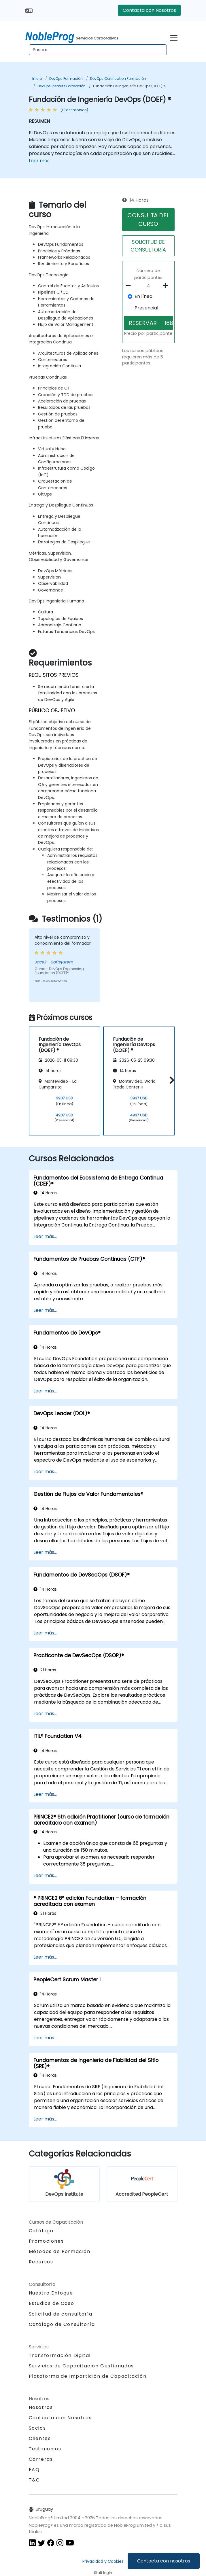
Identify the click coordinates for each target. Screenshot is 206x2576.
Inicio (37, 78)
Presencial (146, 308)
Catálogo (41, 2230)
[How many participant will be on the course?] (148, 286)
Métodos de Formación (59, 2251)
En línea (143, 296)
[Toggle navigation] (174, 37)
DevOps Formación (66, 78)
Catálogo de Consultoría (62, 2324)
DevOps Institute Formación (61, 86)
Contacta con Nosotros (149, 10)
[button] (170, 1080)
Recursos (41, 2262)
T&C (34, 2480)
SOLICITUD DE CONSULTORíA (148, 245)
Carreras (41, 2459)
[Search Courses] (98, 49)
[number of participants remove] (130, 285)
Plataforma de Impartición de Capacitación (88, 2376)
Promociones (46, 2241)
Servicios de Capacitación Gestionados (81, 2366)
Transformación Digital (60, 2355)
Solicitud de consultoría (60, 2314)
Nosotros (41, 2407)
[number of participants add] (167, 285)
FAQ (34, 2469)
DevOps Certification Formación (118, 78)
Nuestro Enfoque (51, 2293)
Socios (37, 2428)
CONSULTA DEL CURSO (148, 219)
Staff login (103, 2572)
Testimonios (45, 2448)
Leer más (39, 160)
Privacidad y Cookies (103, 2561)
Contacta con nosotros (163, 2561)
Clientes (40, 2438)
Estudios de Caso (51, 2303)
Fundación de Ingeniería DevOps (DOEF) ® (129, 86)
